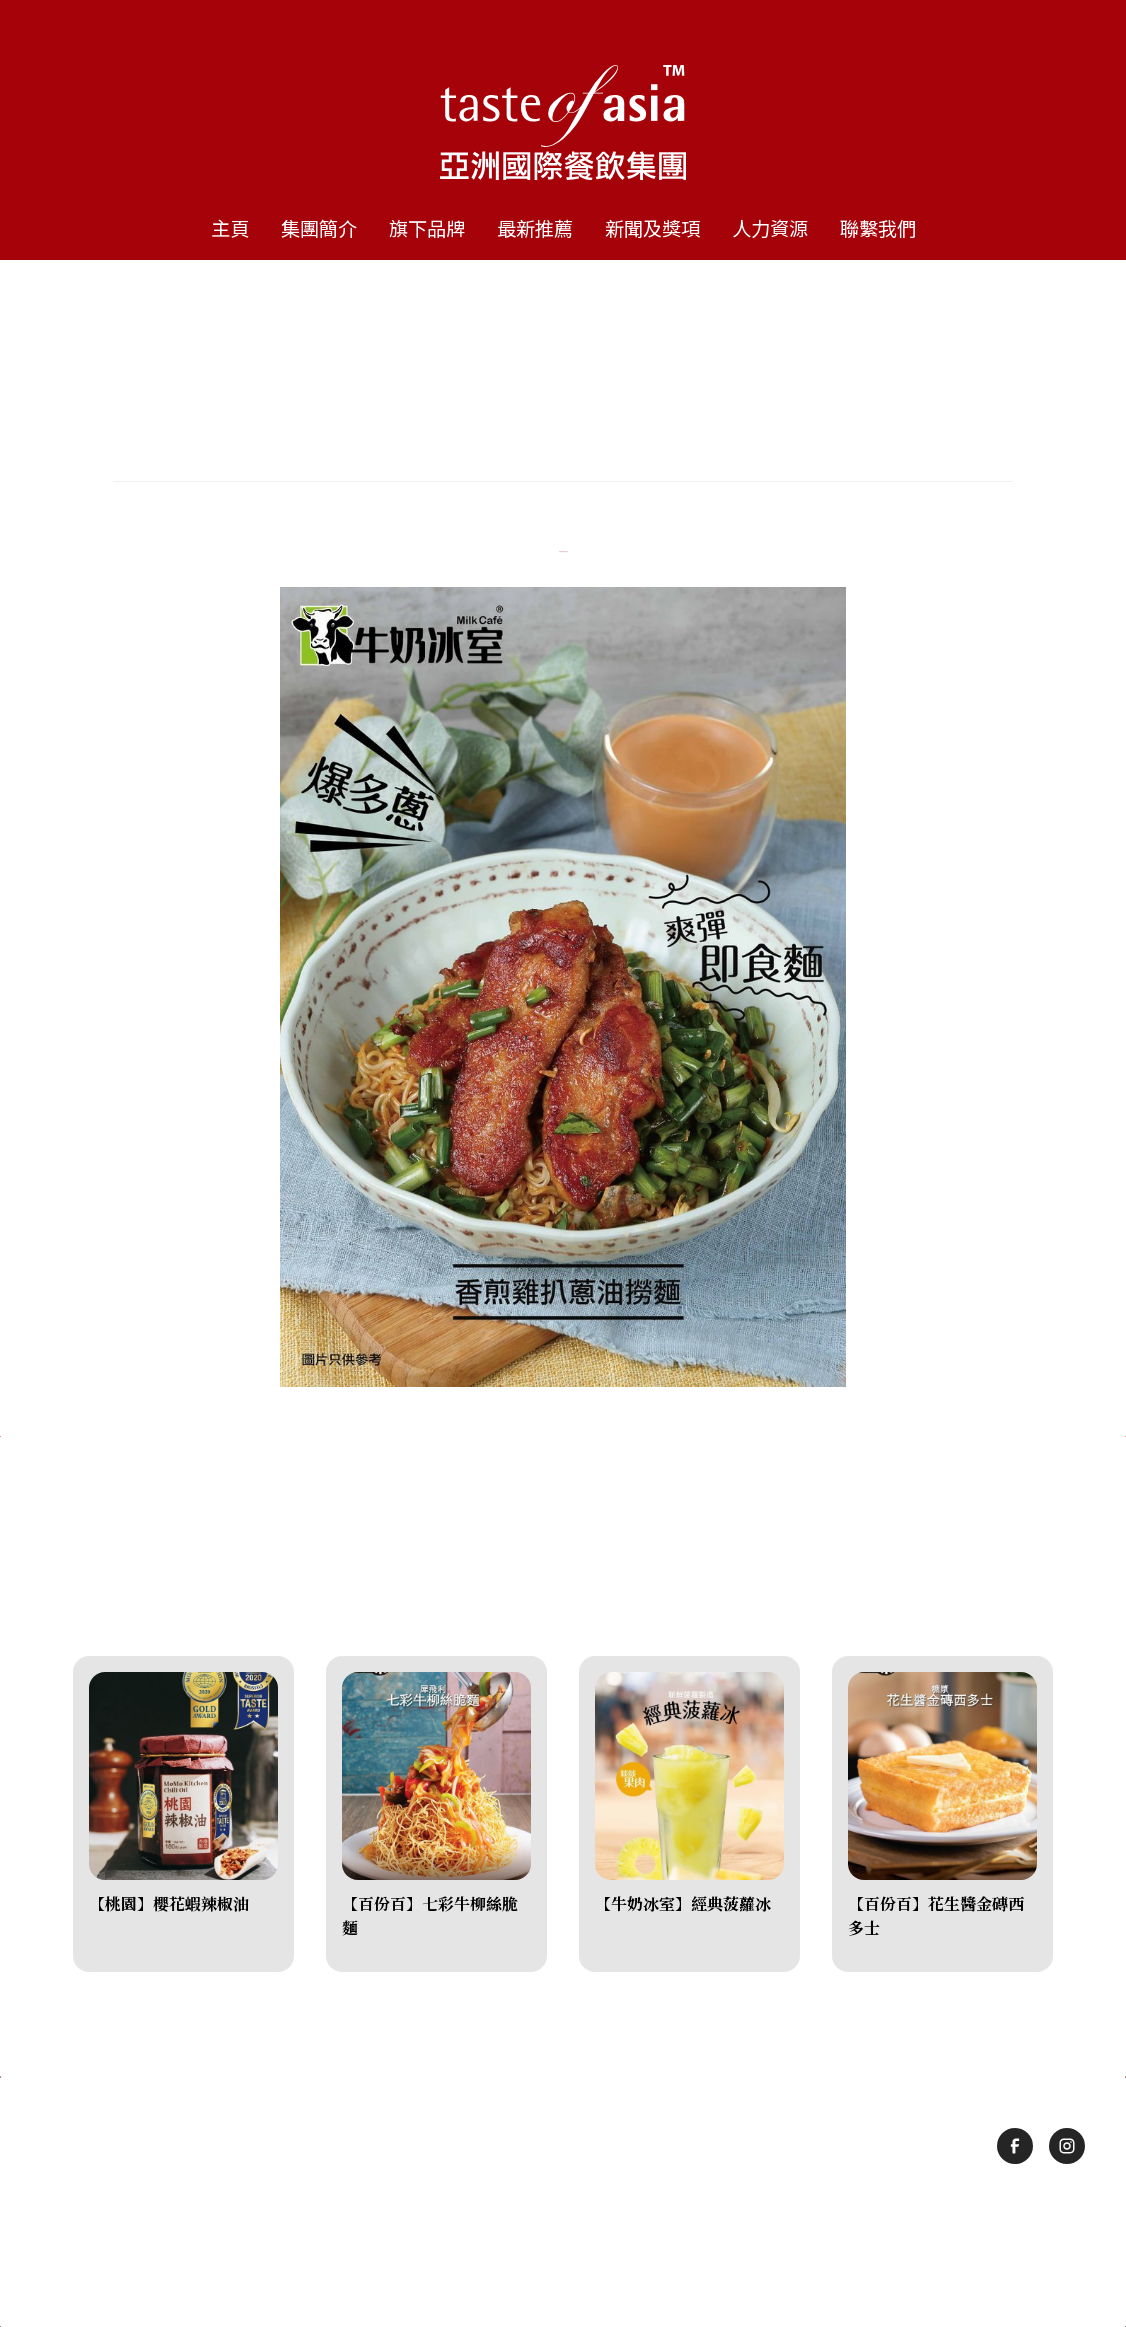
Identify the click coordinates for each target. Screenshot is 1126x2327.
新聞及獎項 (652, 228)
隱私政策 (626, 2240)
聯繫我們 (878, 228)
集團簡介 (319, 228)
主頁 (230, 228)
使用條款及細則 (519, 2240)
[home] (563, 100)
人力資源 (770, 228)
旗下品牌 (427, 228)
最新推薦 (535, 228)
